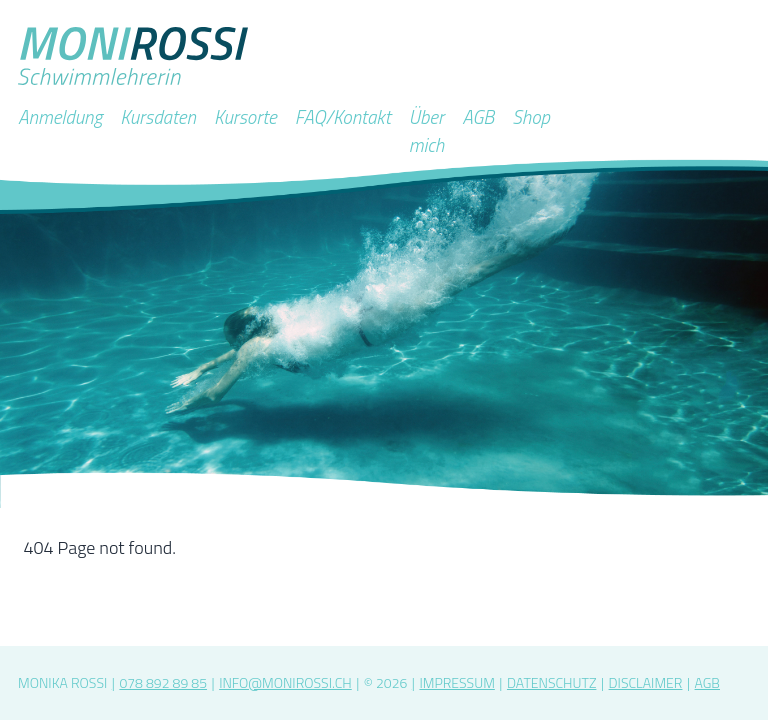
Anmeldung (60, 116)
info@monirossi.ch (285, 683)
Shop (531, 116)
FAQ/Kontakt (343, 116)
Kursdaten (158, 116)
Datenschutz (551, 683)
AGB (478, 116)
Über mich (427, 130)
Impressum (456, 683)
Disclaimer (646, 683)
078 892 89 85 (163, 683)
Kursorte (245, 116)
